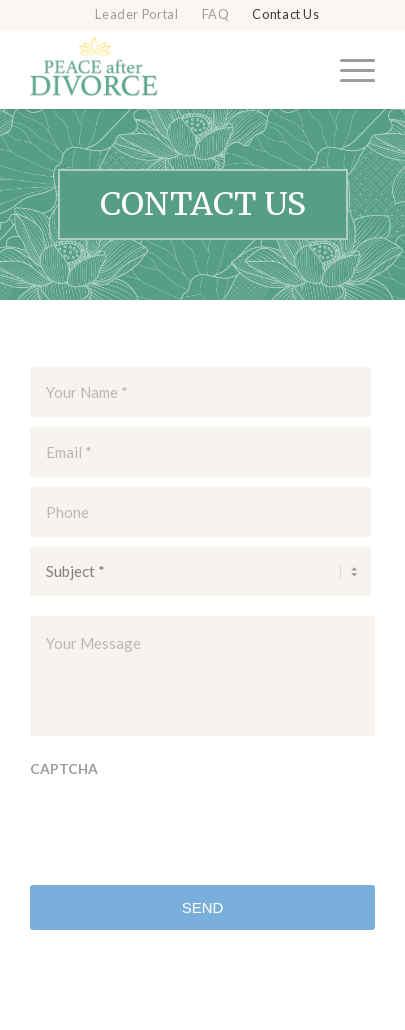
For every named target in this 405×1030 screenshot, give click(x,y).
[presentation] (182, 830)
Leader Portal (136, 14)
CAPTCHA (64, 768)
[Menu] (347, 69)
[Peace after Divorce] (167, 69)
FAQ (216, 14)
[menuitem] (137, 15)
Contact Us (285, 14)
